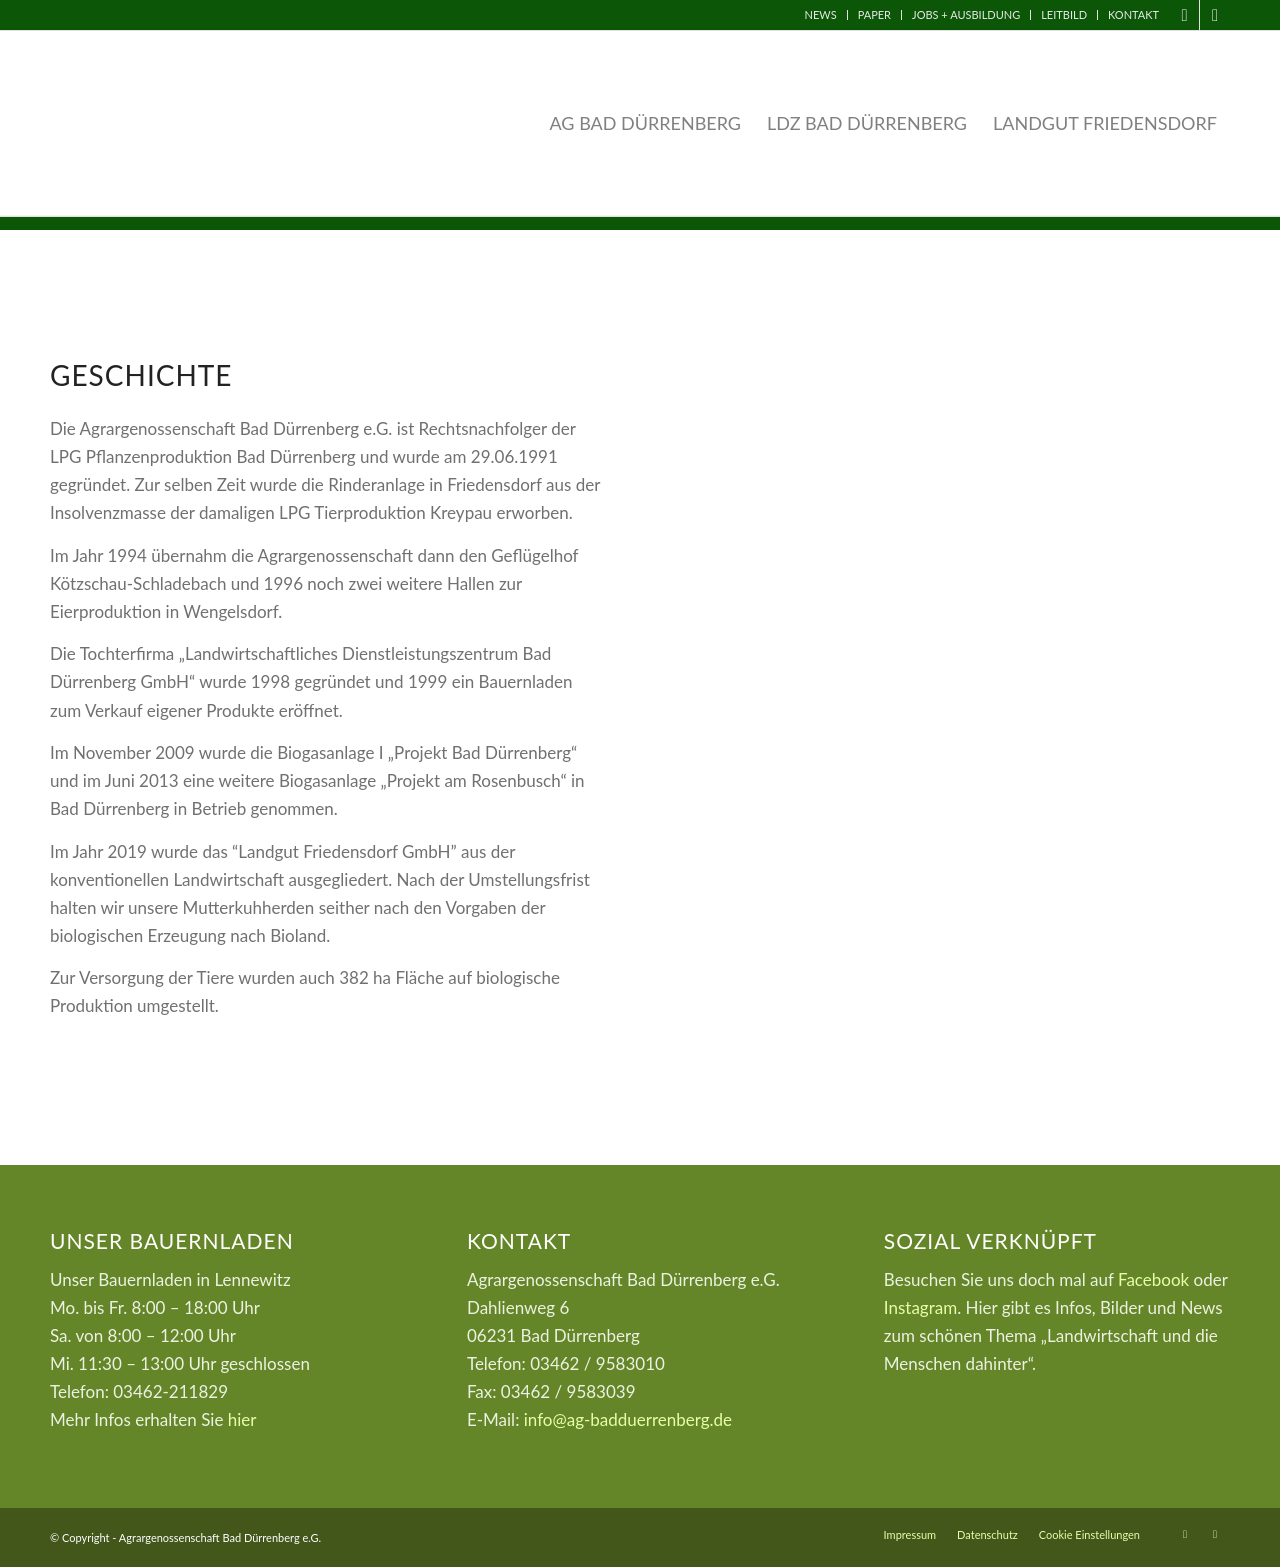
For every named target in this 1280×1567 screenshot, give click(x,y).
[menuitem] (821, 15)
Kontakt (1133, 14)
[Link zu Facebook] (1184, 15)
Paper (874, 14)
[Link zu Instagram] (1215, 15)
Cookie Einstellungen (1089, 1534)
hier (242, 1419)
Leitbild (1064, 14)
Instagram (920, 1307)
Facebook (1153, 1279)
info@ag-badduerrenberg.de (628, 1419)
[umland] (952, 556)
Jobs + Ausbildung (966, 14)
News (821, 14)
